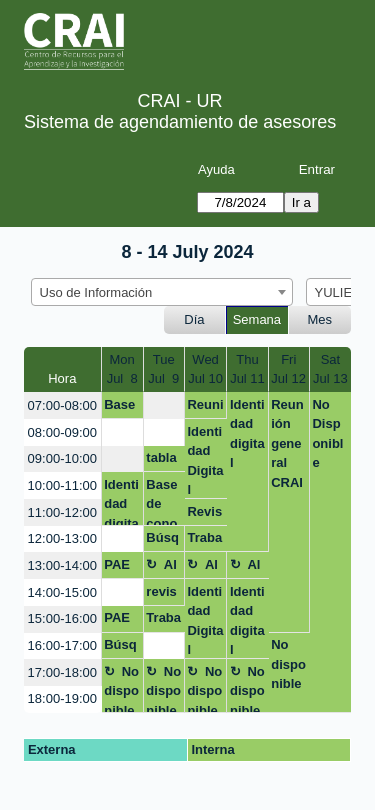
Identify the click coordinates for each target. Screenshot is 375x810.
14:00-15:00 (62, 592)
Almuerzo (162, 568)
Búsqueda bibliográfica (163, 541)
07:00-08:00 (62, 405)
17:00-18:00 (62, 672)
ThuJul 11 (247, 369)
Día (194, 319)
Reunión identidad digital (205, 408)
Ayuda (216, 169)
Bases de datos (121, 408)
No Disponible (327, 434)
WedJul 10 (205, 369)
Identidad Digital (205, 461)
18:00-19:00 (62, 698)
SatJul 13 (330, 369)
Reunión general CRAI (287, 443)
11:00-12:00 (62, 512)
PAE (117, 564)
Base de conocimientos (162, 501)
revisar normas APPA (162, 595)
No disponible (288, 664)
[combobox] (162, 292)
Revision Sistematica (204, 515)
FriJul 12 (288, 369)
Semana (257, 319)
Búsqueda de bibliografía (121, 648)
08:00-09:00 (62, 432)
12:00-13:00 (62, 538)
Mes (320, 319)
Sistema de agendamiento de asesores (180, 122)
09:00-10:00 (62, 458)
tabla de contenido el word (163, 461)
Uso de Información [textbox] (96, 292)
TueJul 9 (163, 369)
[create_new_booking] (164, 405)
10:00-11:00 (62, 485)
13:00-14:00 (62, 565)
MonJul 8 (122, 369)
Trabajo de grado (205, 541)
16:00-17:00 (62, 645)
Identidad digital (247, 434)
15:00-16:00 (62, 618)
